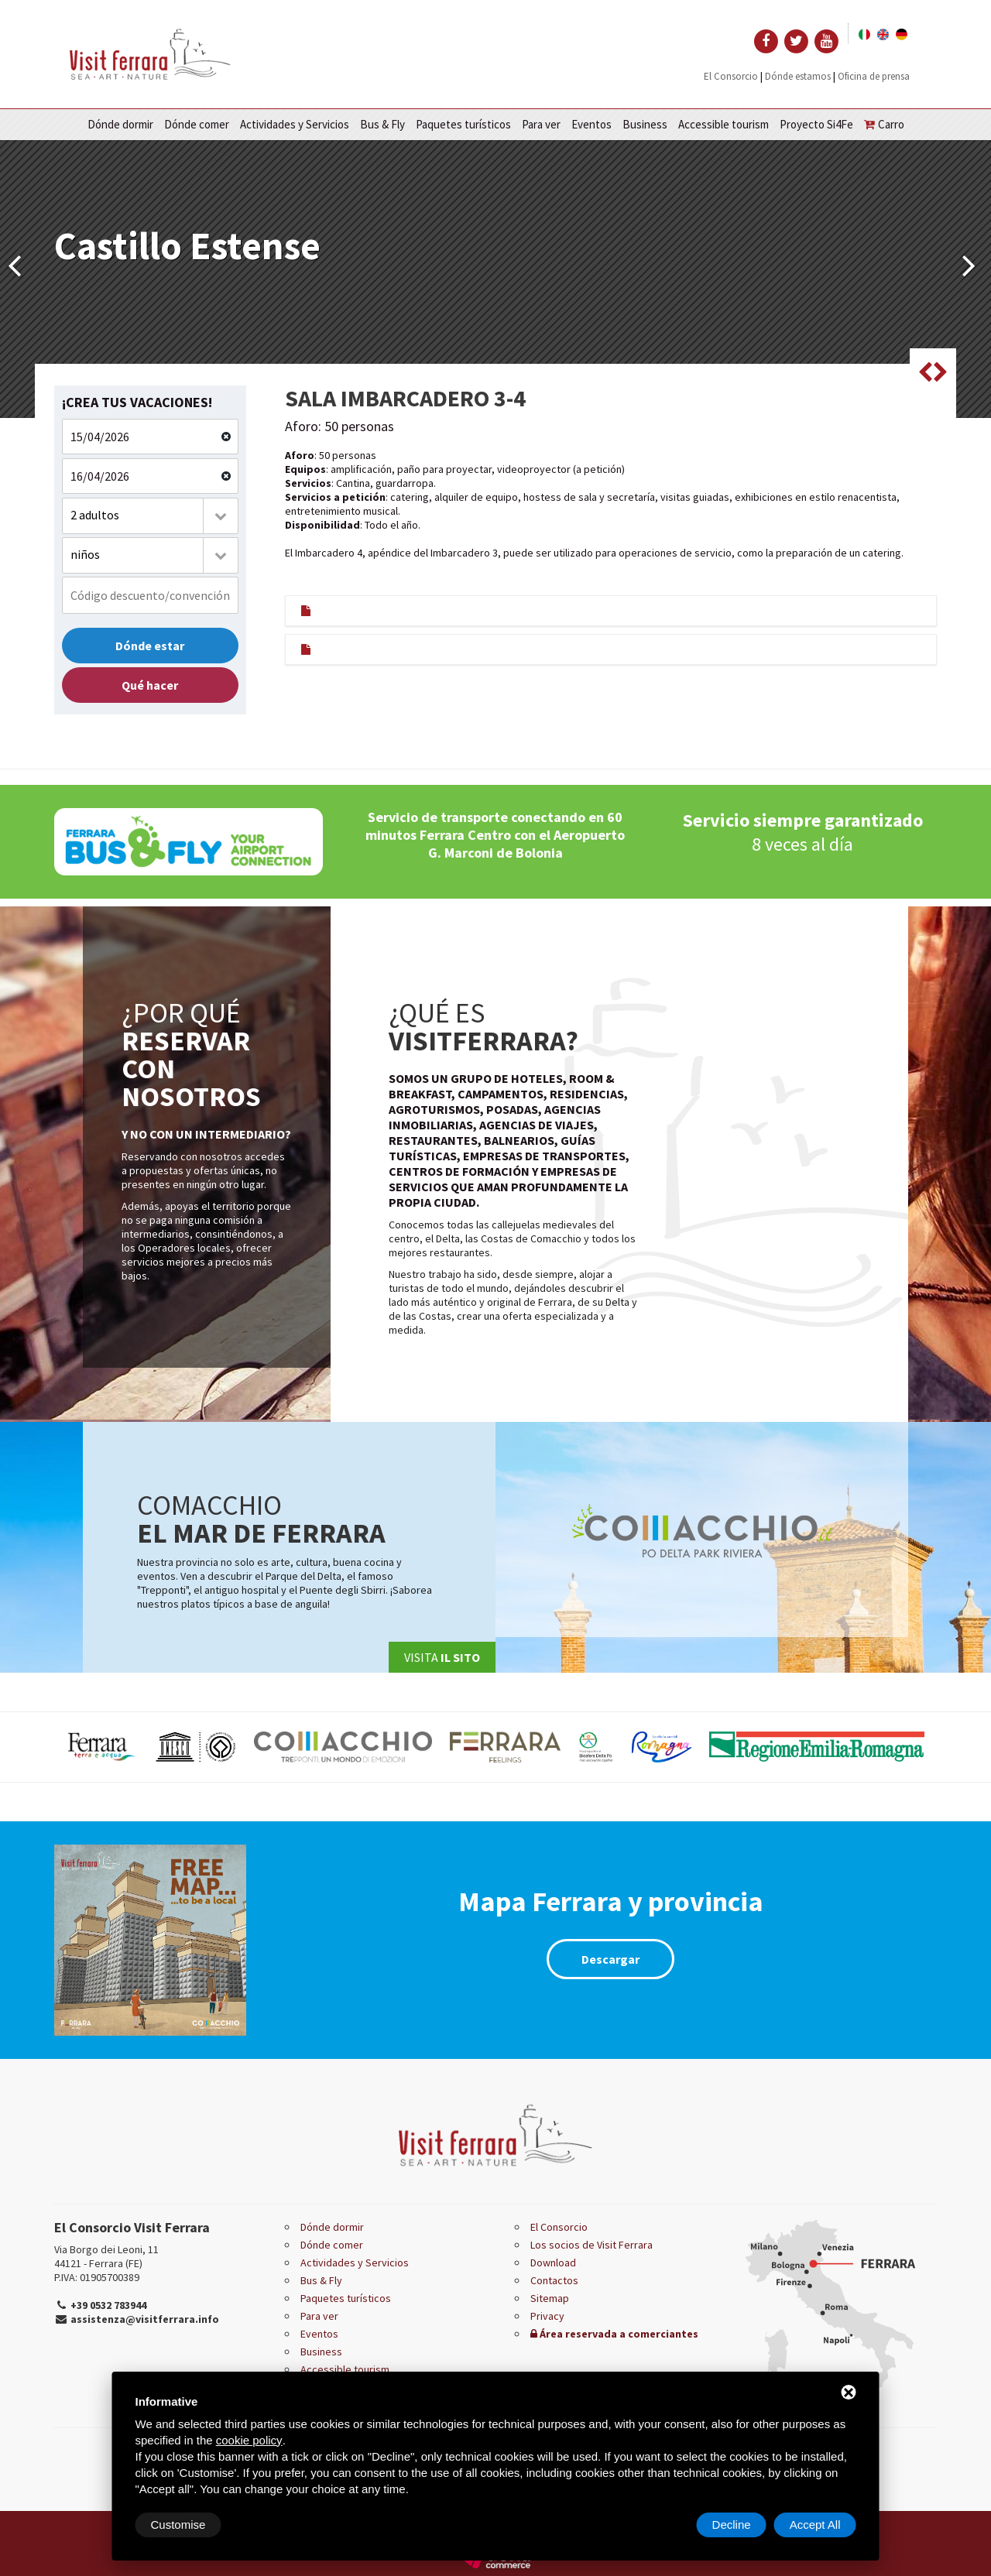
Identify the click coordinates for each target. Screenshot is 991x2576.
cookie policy (249, 2440)
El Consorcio (731, 76)
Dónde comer (196, 124)
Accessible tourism (723, 124)
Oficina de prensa (874, 76)
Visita (442, 1657)
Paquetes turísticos (463, 124)
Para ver (541, 124)
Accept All (815, 2524)
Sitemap (549, 2298)
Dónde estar (149, 645)
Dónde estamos (798, 76)
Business (644, 124)
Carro (884, 124)
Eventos (591, 124)
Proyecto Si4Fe (816, 124)
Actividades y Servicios (294, 124)
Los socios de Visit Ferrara (591, 2245)
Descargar (610, 1959)
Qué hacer (150, 685)
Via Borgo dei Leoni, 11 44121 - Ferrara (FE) (106, 2256)
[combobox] (150, 516)
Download (553, 2262)
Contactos (554, 2280)
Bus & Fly (382, 124)
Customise (178, 2524)
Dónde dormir (120, 124)
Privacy (547, 2316)
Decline (731, 2524)
